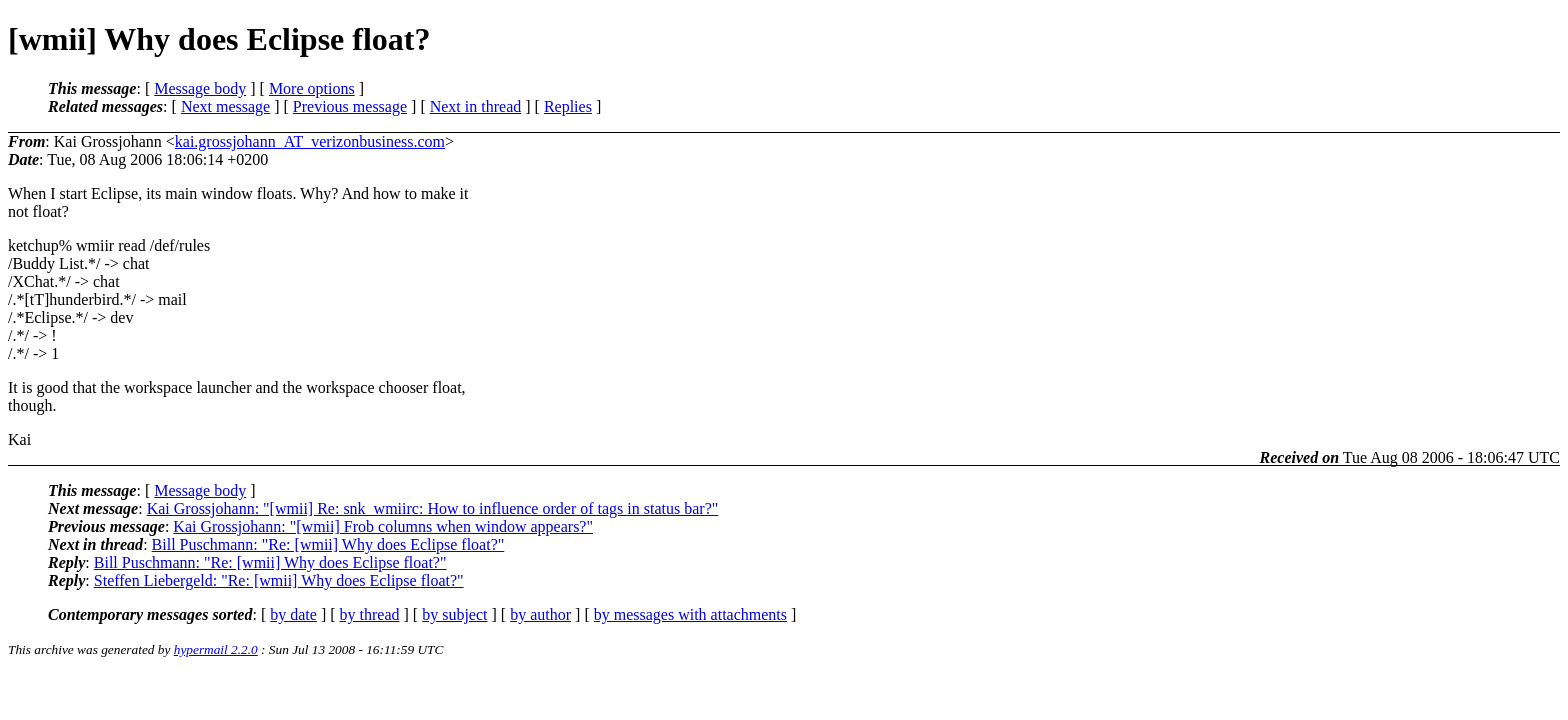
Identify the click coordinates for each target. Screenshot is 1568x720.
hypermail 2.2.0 (216, 649)
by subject (454, 614)
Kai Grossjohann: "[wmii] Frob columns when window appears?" (383, 526)
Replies (568, 106)
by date (293, 614)
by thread (370, 614)
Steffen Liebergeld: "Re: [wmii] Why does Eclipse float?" (279, 580)
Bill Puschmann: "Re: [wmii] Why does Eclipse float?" (328, 544)
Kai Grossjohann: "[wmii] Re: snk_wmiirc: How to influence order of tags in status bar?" (433, 508)
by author (540, 614)
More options (312, 88)
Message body (200, 88)
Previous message (350, 106)
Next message (225, 106)
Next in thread (476, 106)
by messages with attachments (690, 614)
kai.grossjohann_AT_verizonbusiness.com (310, 141)
